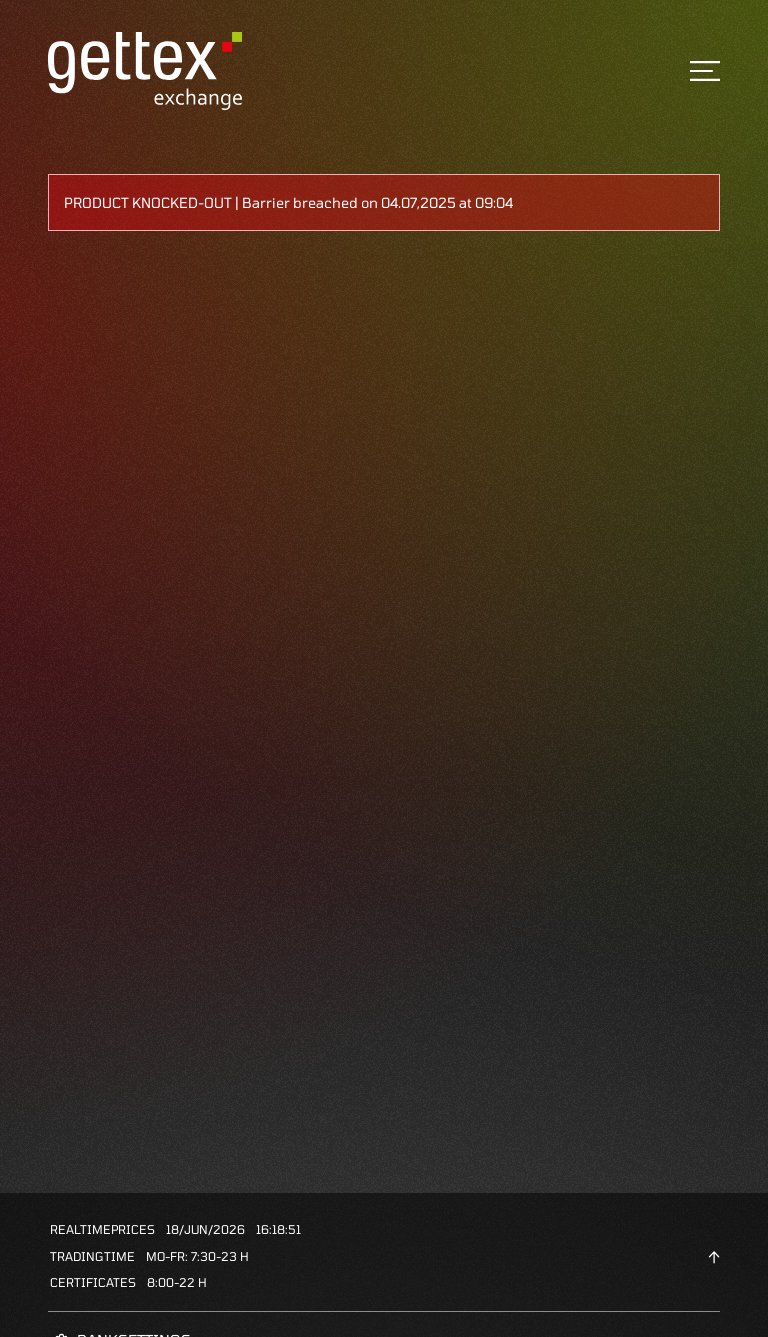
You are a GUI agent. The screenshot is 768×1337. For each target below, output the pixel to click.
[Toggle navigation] (705, 71)
